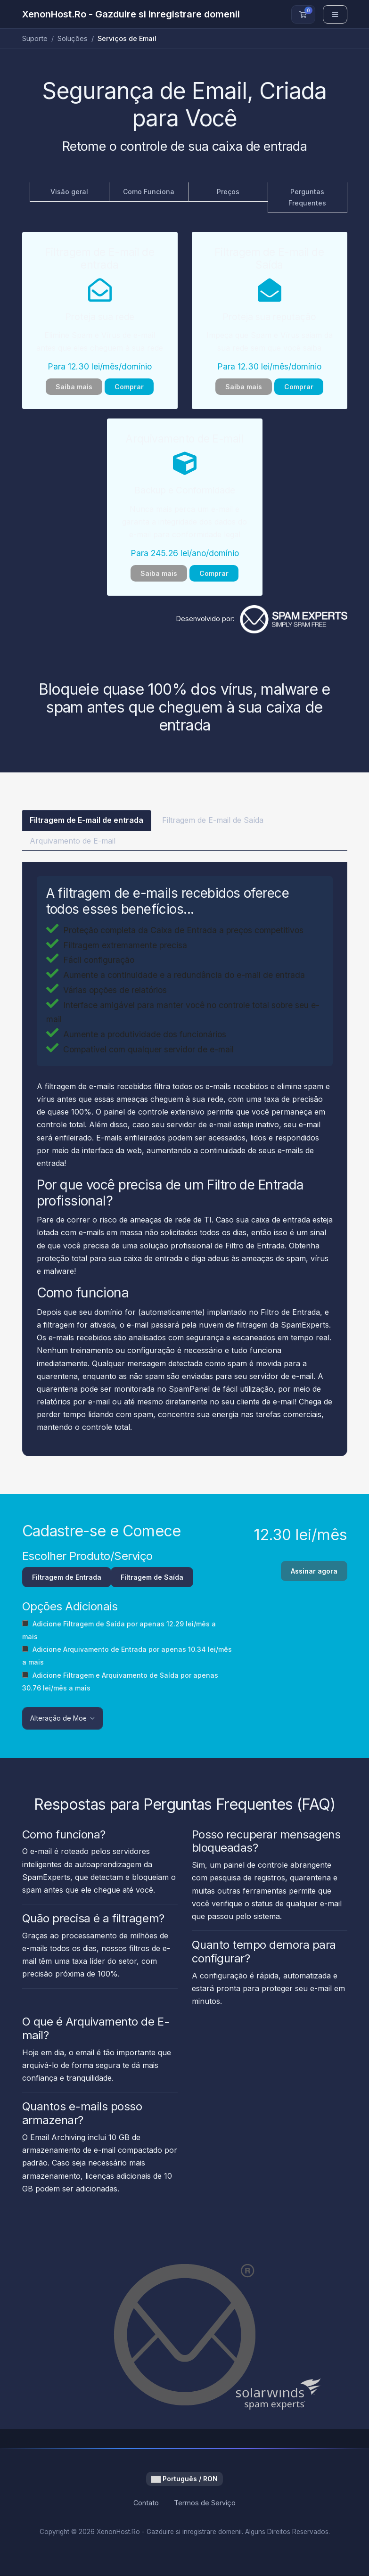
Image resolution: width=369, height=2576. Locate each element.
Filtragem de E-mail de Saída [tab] (209, 820)
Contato (146, 2504)
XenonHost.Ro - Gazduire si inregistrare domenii (131, 14)
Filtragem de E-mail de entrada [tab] (84, 820)
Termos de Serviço (205, 2504)
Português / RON (184, 2480)
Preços (228, 192)
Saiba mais (74, 387)
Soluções (72, 38)
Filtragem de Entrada (66, 1578)
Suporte (35, 38)
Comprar (129, 387)
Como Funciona (148, 192)
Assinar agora (314, 1581)
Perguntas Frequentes (307, 197)
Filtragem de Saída (152, 1578)
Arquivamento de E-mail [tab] (73, 841)
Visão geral (69, 192)
